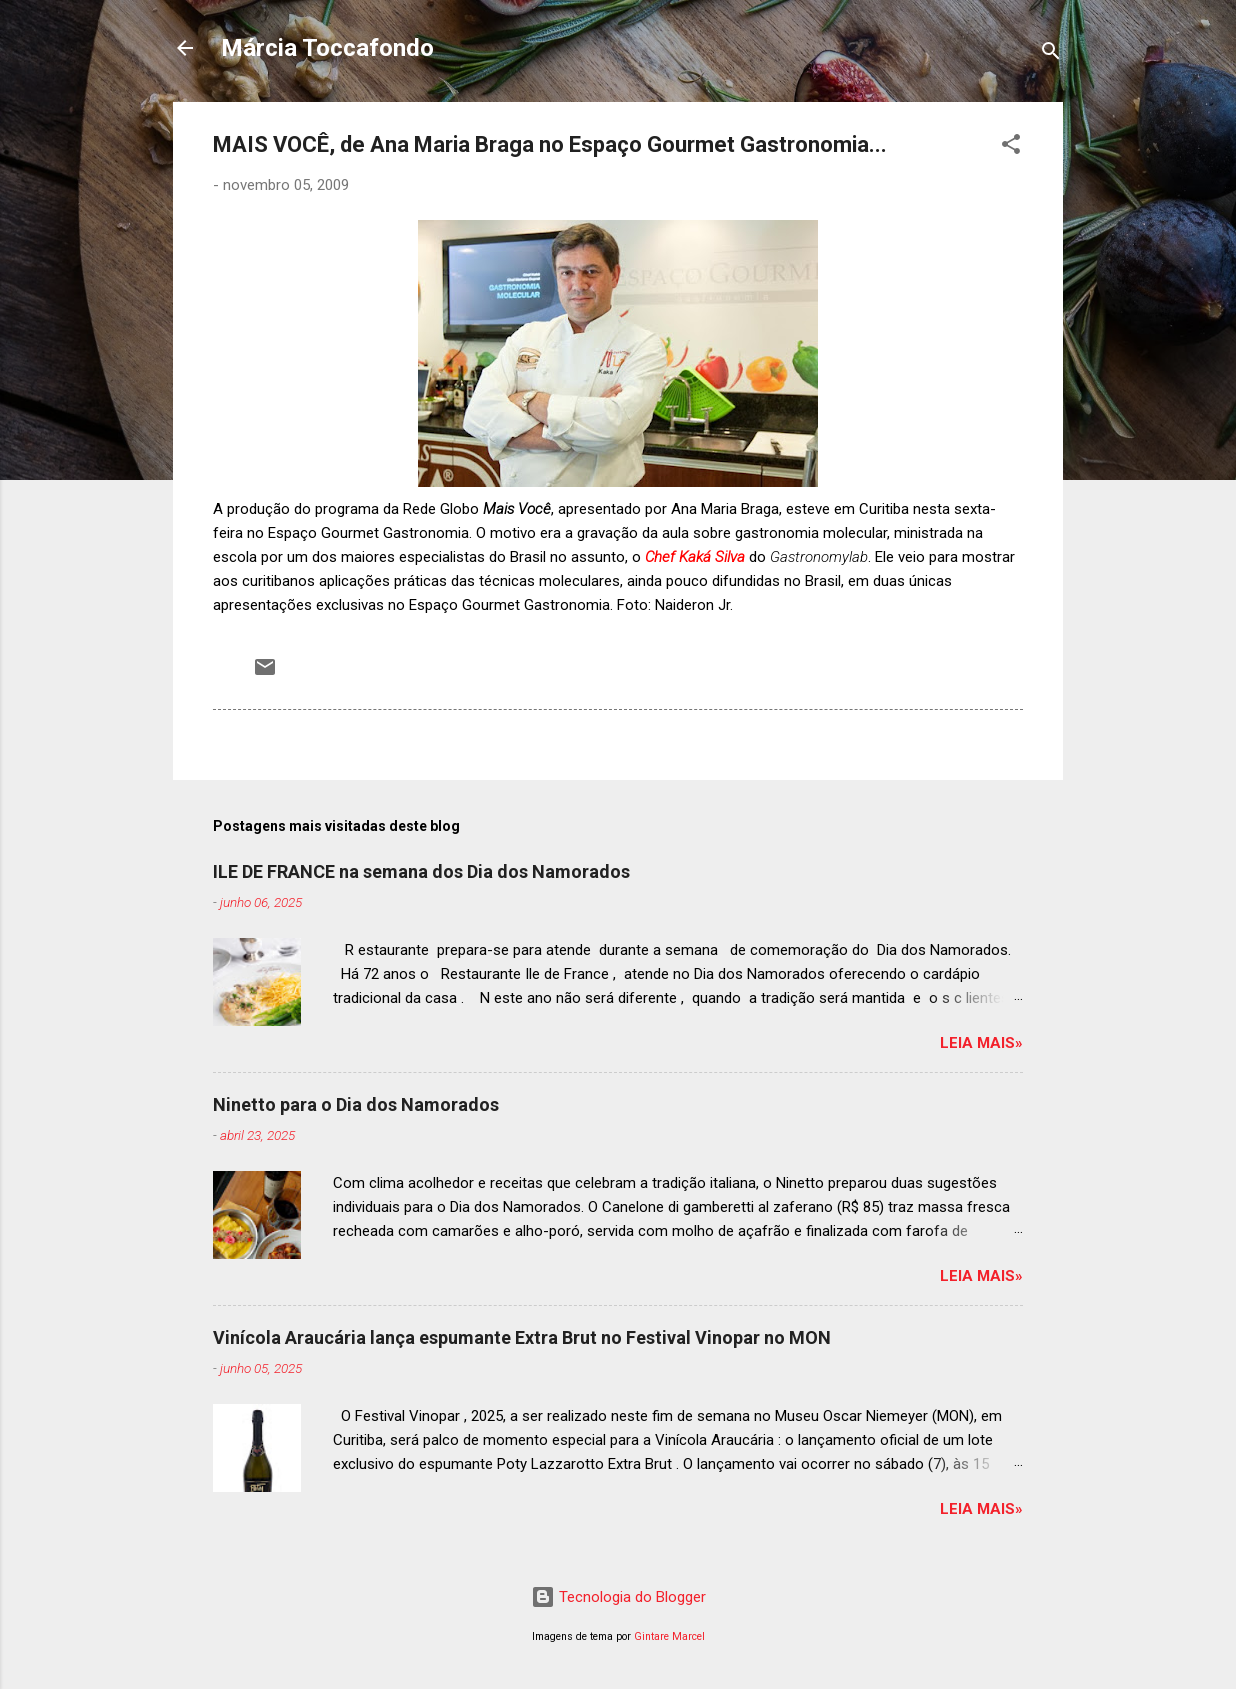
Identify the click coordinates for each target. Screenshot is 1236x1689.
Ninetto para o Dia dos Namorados (356, 1104)
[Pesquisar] (1051, 54)
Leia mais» (981, 1043)
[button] (1011, 147)
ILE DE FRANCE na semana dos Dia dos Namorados (421, 871)
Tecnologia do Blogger (618, 1597)
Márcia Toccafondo (327, 48)
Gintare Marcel (669, 1636)
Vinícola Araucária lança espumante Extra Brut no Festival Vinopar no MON (522, 1337)
